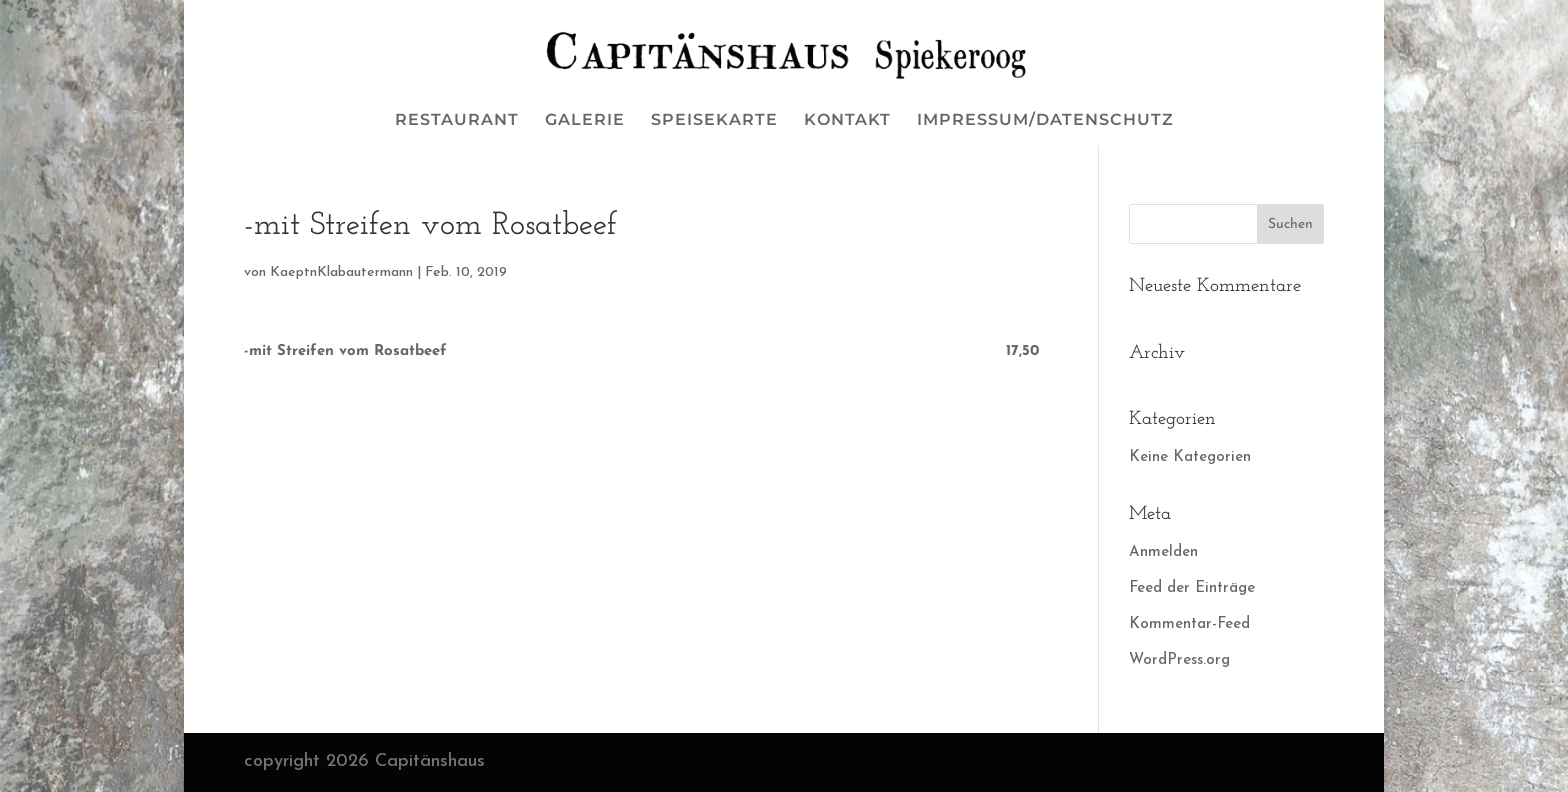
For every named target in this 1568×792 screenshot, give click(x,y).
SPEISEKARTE (714, 121)
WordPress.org (1179, 660)
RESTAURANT (457, 121)
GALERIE (585, 121)
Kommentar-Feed (1189, 624)
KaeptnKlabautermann (341, 272)
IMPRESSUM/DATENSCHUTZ (1045, 121)
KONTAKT (847, 121)
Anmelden (1163, 552)
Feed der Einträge (1192, 588)
